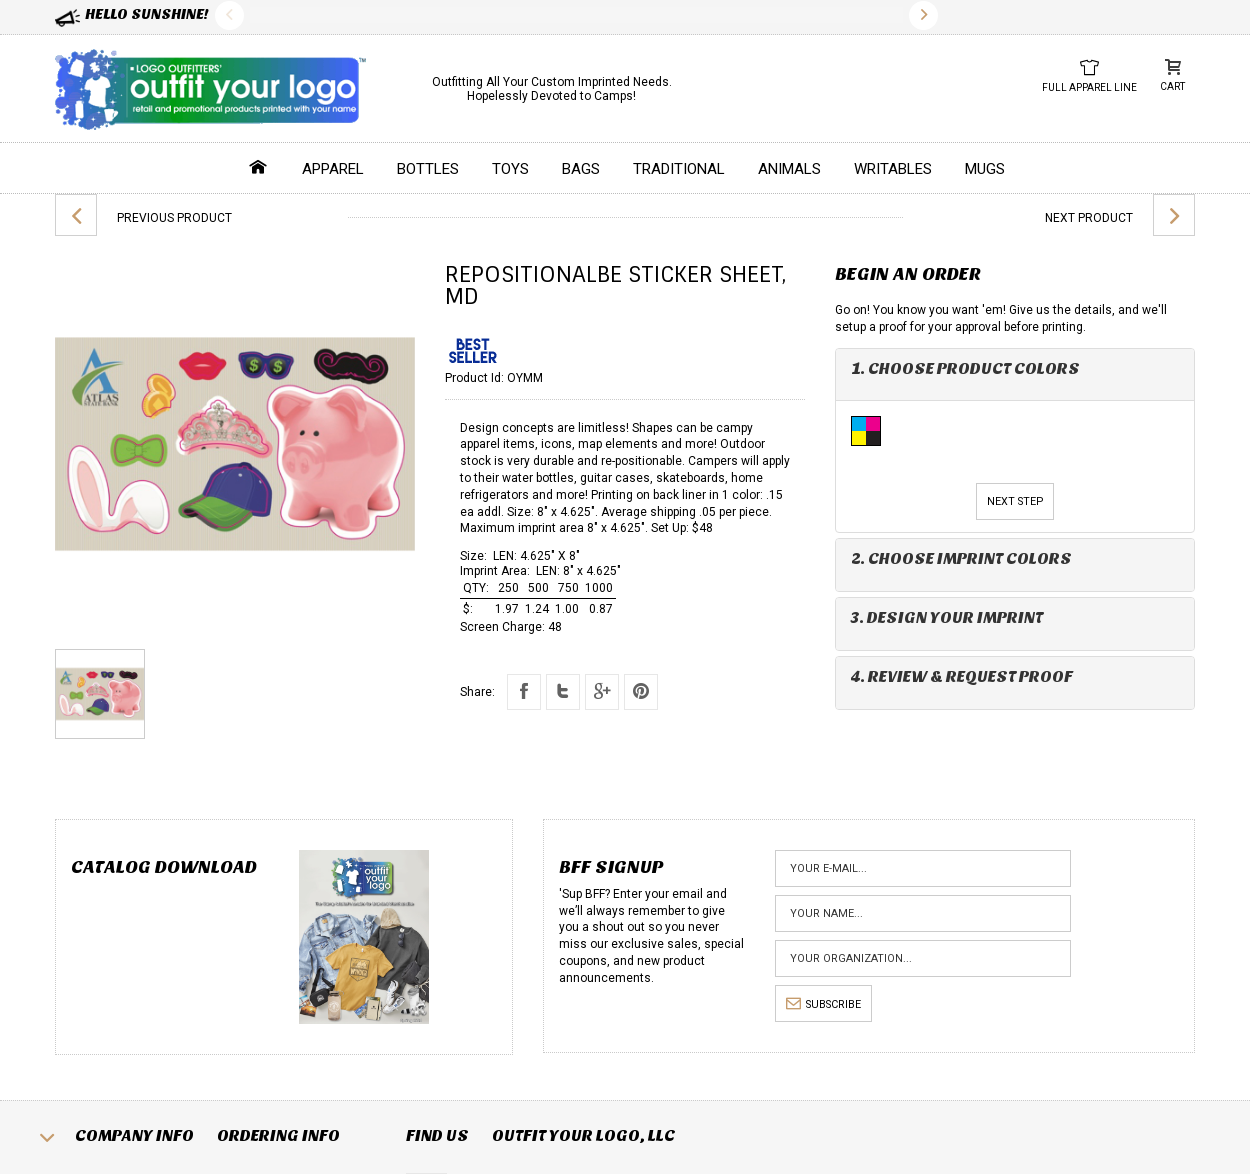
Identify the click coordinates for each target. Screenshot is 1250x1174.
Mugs (985, 169)
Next (923, 15)
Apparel (333, 169)
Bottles (428, 169)
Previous (229, 15)
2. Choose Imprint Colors (961, 558)
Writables (893, 169)
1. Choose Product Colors (965, 368)
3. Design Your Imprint (947, 617)
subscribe (823, 1004)
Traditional (679, 169)
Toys (510, 169)
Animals (789, 169)
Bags (581, 169)
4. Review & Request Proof (962, 676)
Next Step (1015, 501)
